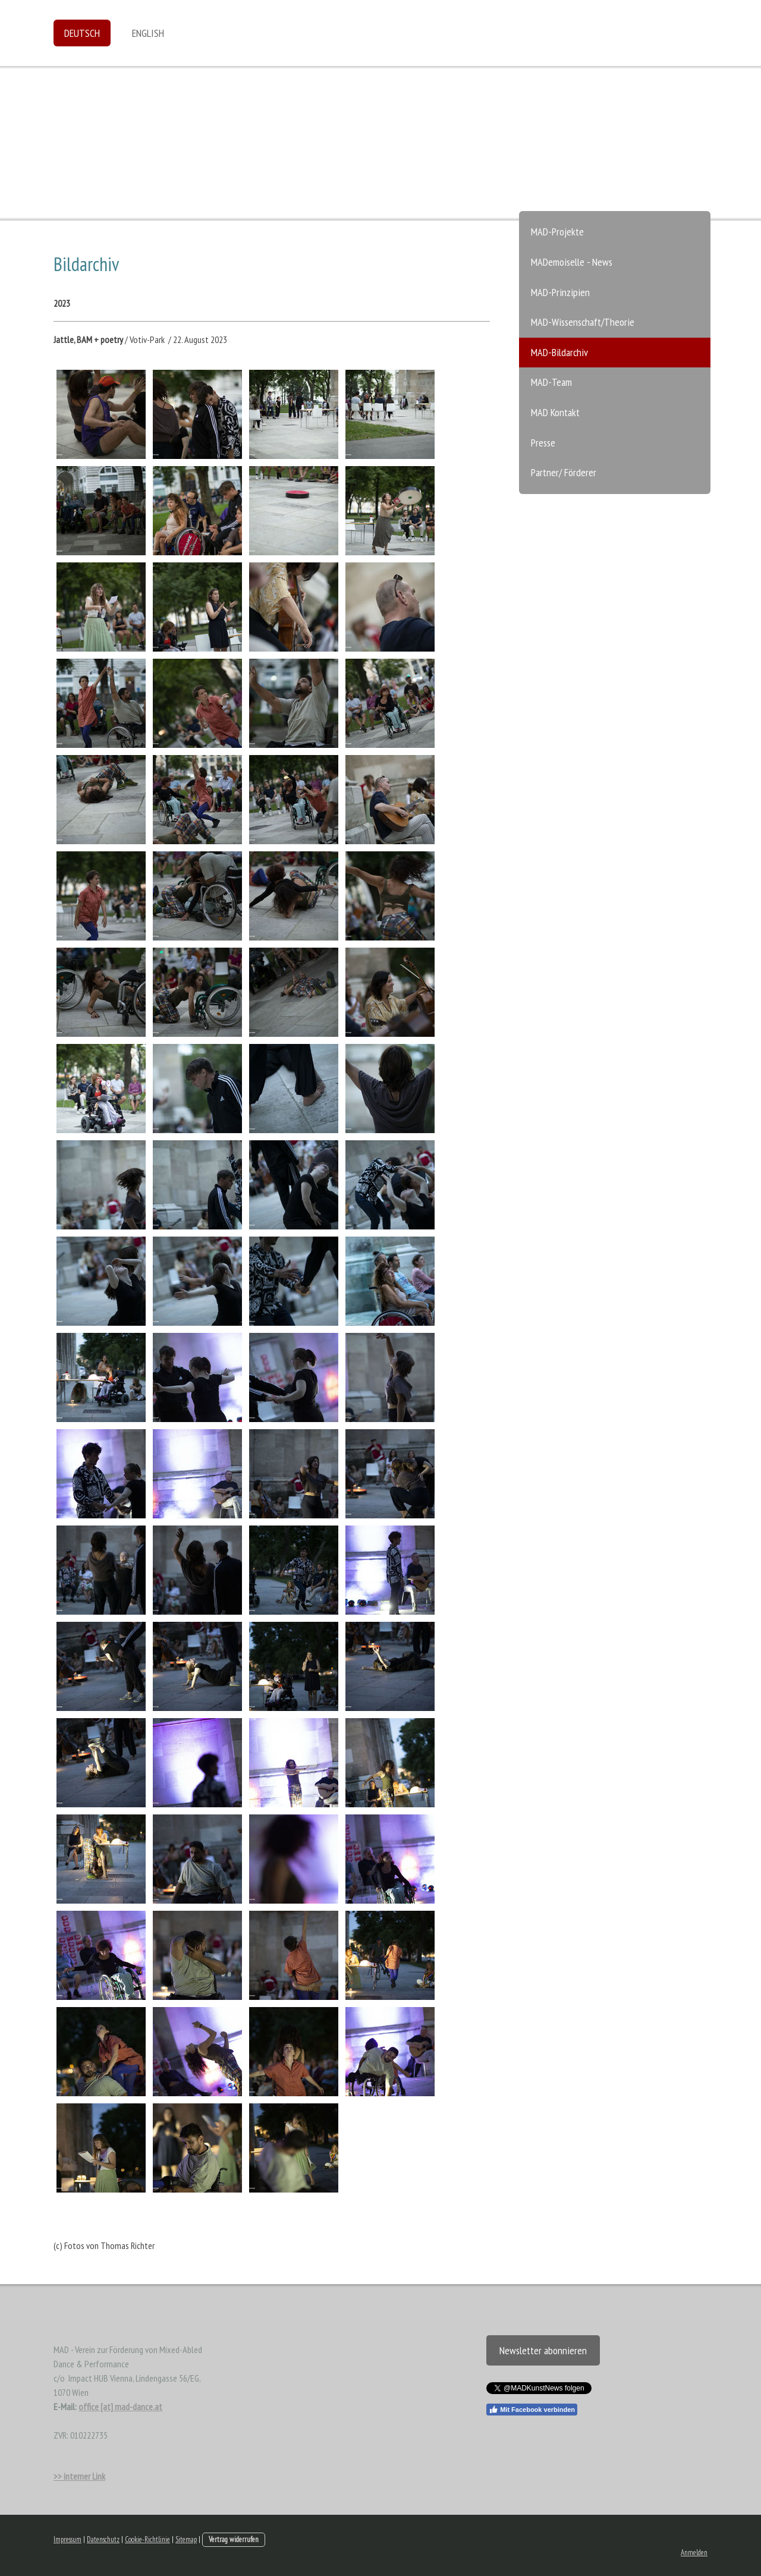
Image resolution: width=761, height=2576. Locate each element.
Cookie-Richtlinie (147, 2539)
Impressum (67, 2539)
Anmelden (694, 2552)
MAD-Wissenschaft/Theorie (582, 322)
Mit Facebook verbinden (532, 2409)
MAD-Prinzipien (560, 292)
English (148, 33)
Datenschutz (103, 2539)
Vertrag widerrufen (234, 2539)
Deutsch (82, 33)
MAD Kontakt (555, 412)
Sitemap (186, 2539)
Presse (543, 442)
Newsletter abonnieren (543, 2350)
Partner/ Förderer (563, 472)
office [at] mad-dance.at (120, 2407)
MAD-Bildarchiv (559, 352)
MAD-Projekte (557, 231)
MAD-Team (551, 382)
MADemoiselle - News (571, 262)
